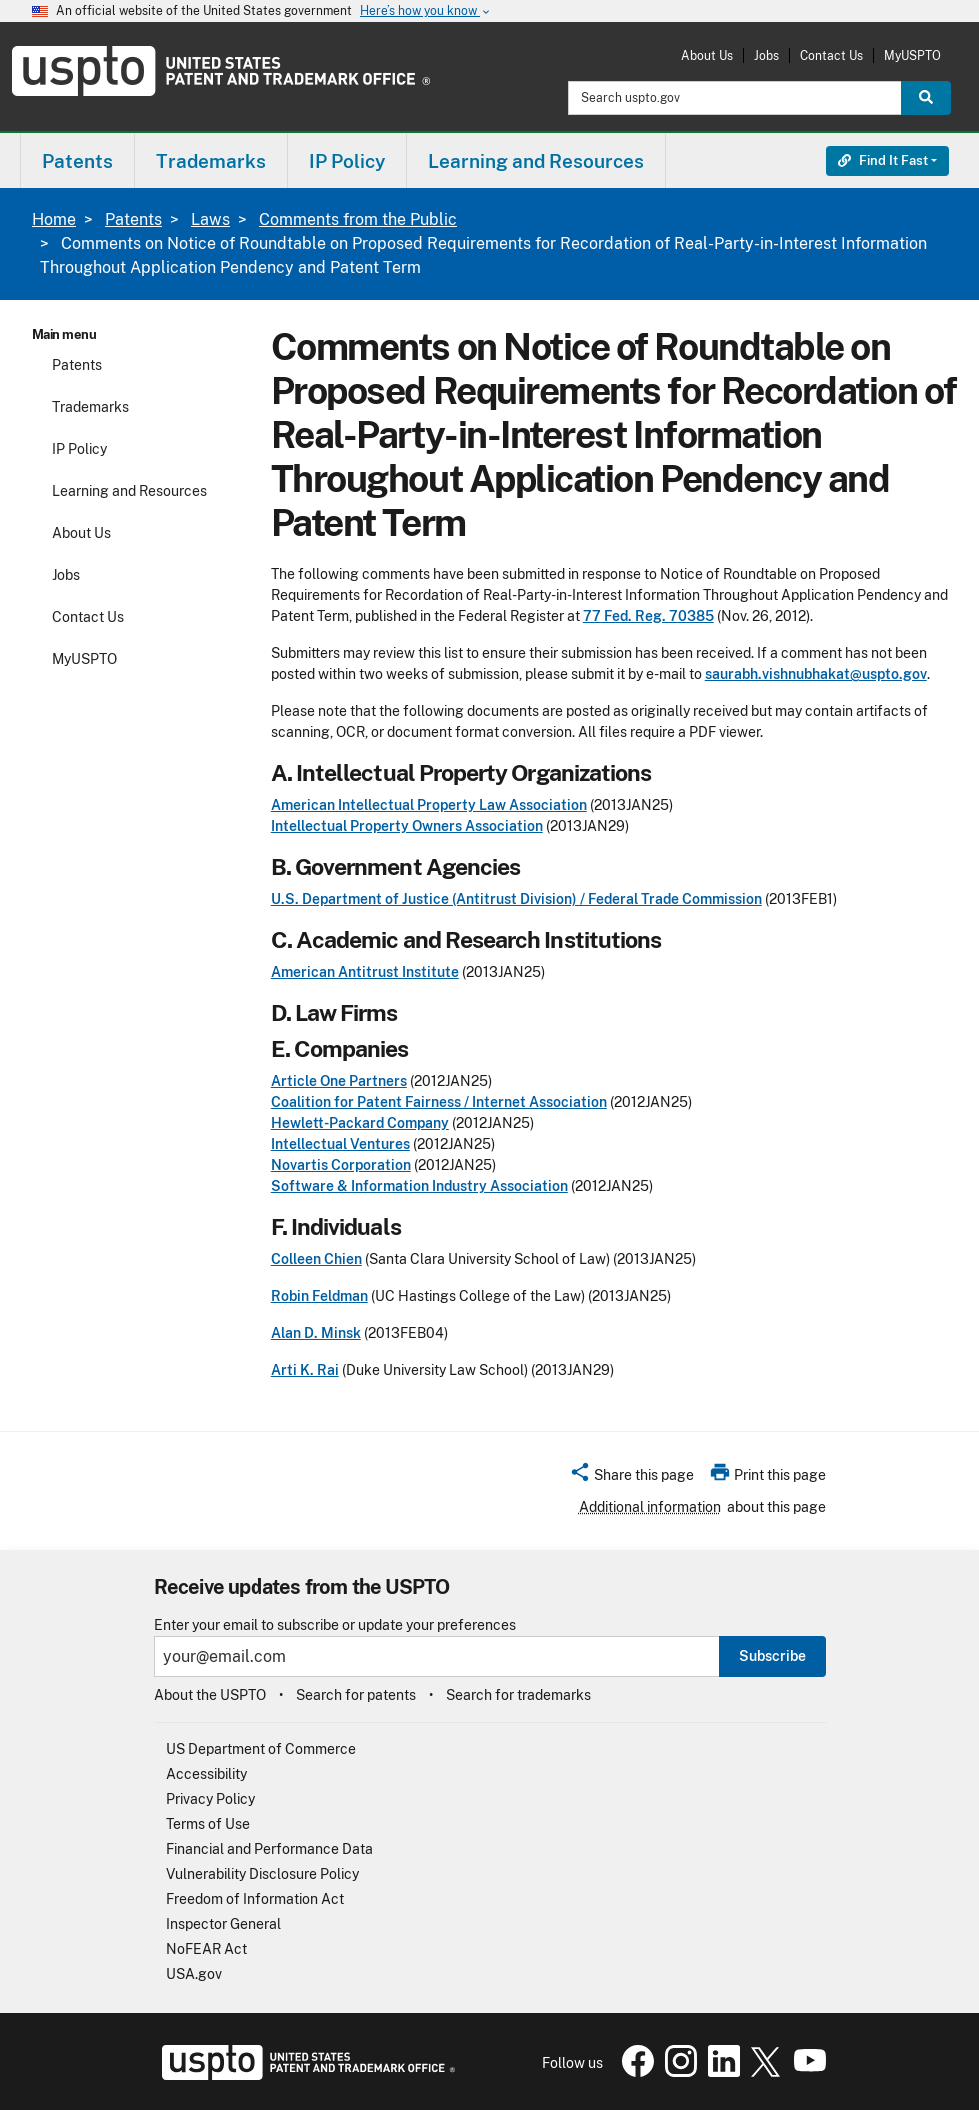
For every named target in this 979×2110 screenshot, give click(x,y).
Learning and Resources (129, 491)
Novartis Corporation (341, 1165)
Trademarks (90, 407)
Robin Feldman (319, 1296)
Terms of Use (208, 1824)
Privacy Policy (210, 1799)
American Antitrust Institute (365, 972)
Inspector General (223, 1924)
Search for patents (356, 1695)
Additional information (650, 1507)
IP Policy (79, 449)
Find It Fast (883, 160)
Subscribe (772, 1656)
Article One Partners (339, 1081)
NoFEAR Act (206, 1949)
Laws (210, 219)
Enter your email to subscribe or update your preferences (335, 1625)
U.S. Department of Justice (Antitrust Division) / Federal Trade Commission (516, 899)
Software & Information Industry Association (419, 1186)
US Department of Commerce (261, 1749)
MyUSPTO (912, 55)
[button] (631, 1478)
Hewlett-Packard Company (360, 1123)
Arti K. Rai (305, 1370)
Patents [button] (77, 161)
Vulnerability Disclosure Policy (262, 1874)
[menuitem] (77, 160)
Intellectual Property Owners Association (407, 826)
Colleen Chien (316, 1259)
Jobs (766, 55)
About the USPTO (210, 1695)
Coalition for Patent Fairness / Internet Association (439, 1102)
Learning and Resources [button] (536, 161)
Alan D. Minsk (316, 1333)
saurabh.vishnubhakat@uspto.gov (816, 674)
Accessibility (206, 1774)
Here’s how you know (426, 11)
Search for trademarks (518, 1695)
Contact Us (831, 55)
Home (54, 219)
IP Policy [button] (347, 161)
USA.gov (194, 1974)
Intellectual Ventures (340, 1144)
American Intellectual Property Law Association (429, 805)
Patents (133, 219)
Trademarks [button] (211, 161)
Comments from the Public (358, 219)
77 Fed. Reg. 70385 (648, 616)
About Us (707, 55)
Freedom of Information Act (255, 1899)
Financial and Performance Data (269, 1849)
